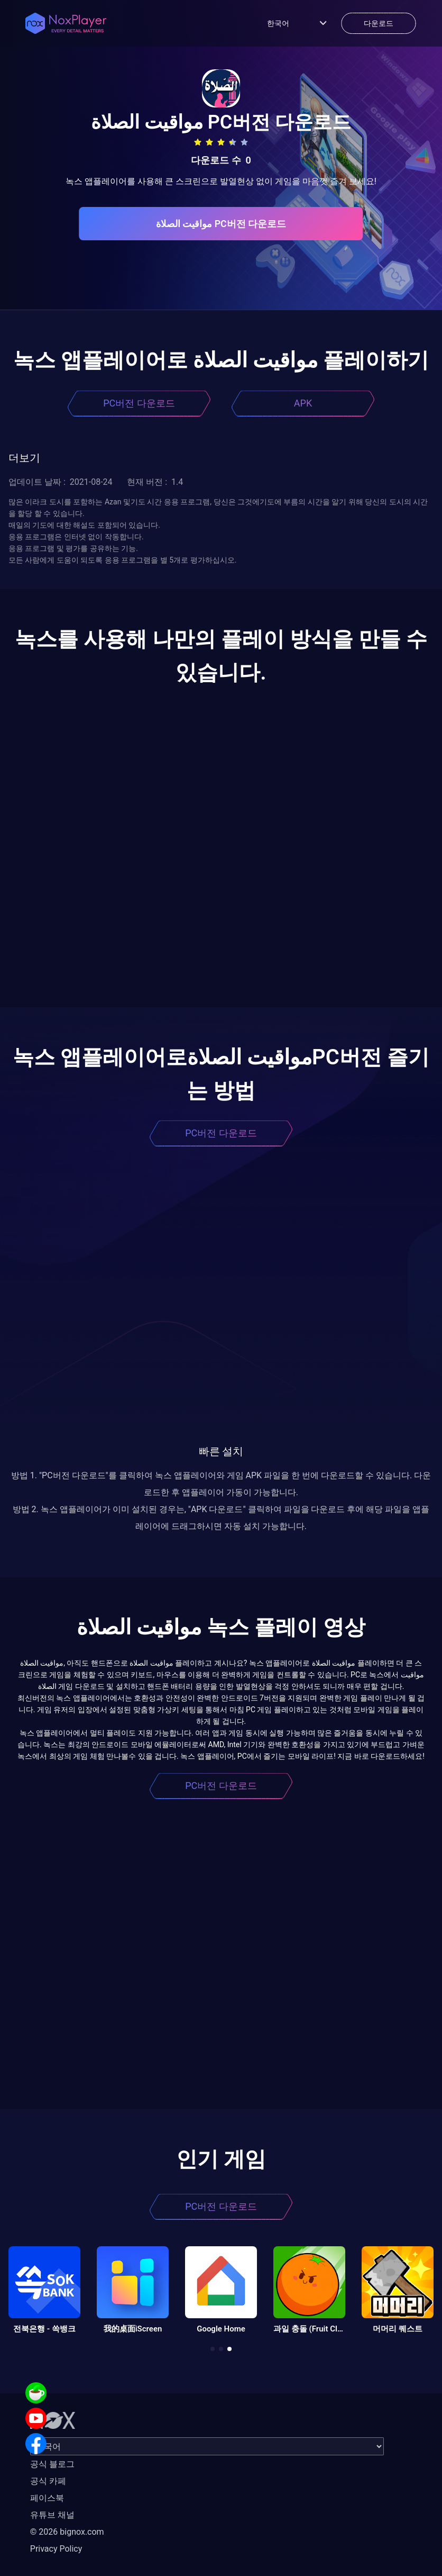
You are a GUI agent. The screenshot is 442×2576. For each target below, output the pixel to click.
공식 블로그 (52, 2464)
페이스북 (47, 2498)
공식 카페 (48, 2481)
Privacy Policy (56, 2549)
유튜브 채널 (52, 2515)
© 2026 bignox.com (67, 2532)
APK (303, 403)
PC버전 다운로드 (139, 403)
